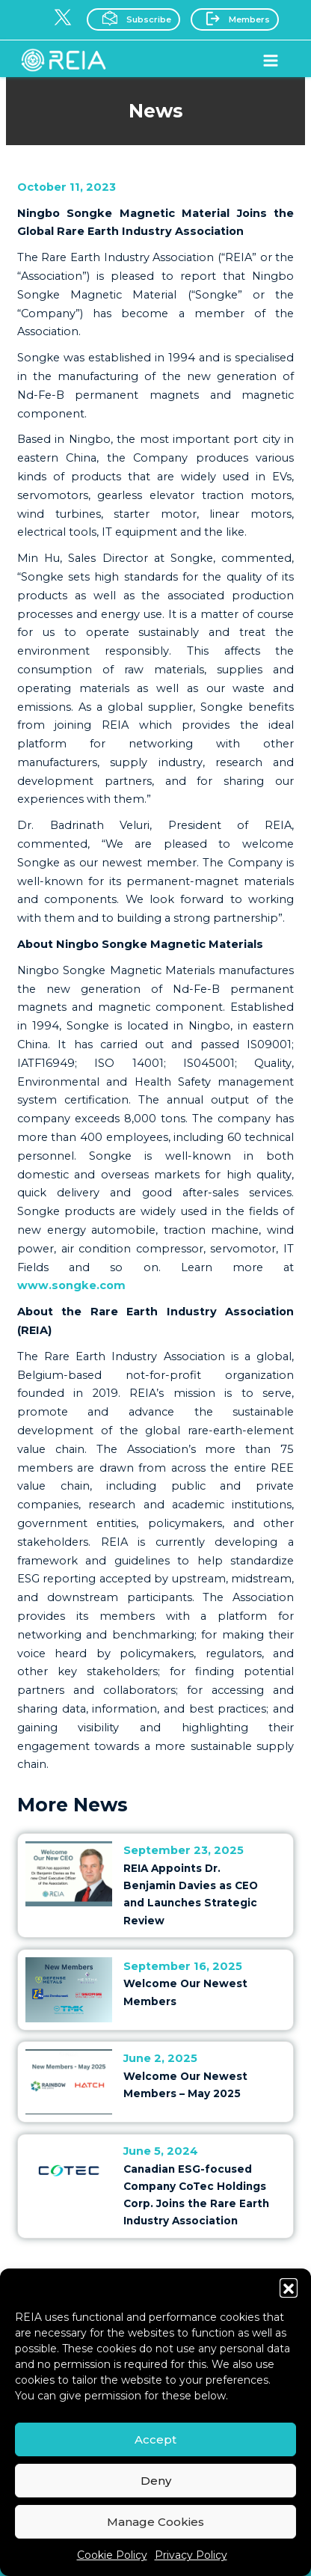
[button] (288, 2287)
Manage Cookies (155, 2522)
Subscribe (131, 18)
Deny (156, 2480)
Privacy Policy (191, 2555)
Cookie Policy (112, 2555)
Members (233, 18)
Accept (155, 2439)
